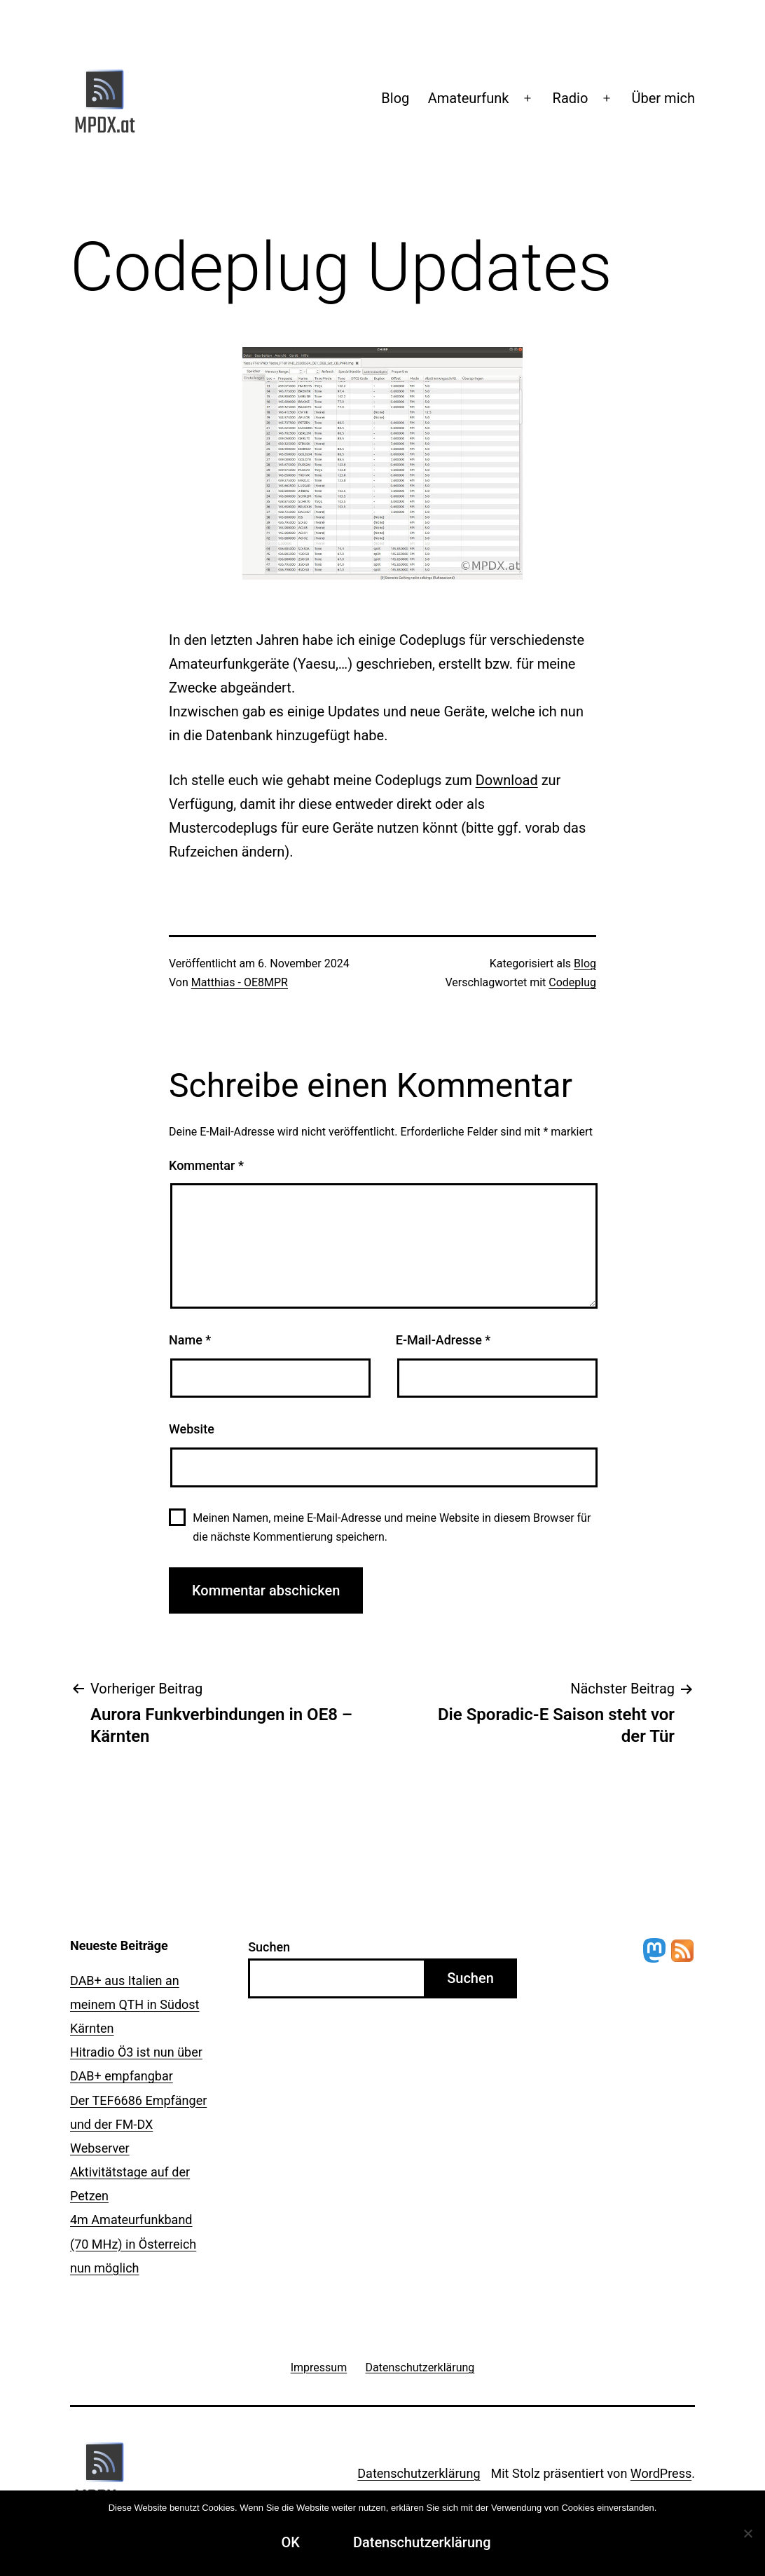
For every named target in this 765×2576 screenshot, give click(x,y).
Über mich (663, 98)
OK (290, 2542)
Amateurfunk (468, 98)
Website (191, 1429)
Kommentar (206, 1165)
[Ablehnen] (747, 2533)
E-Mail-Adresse (443, 1340)
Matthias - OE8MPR (239, 982)
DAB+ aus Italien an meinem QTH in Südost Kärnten (134, 2004)
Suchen (269, 1947)
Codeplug (572, 982)
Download (507, 780)
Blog (395, 98)
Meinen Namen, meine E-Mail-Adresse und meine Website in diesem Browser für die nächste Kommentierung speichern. (392, 1527)
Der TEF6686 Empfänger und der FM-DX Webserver (138, 2124)
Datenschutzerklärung (418, 2473)
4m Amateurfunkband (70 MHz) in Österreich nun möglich (133, 2243)
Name (190, 1340)
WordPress (660, 2473)
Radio (570, 98)
